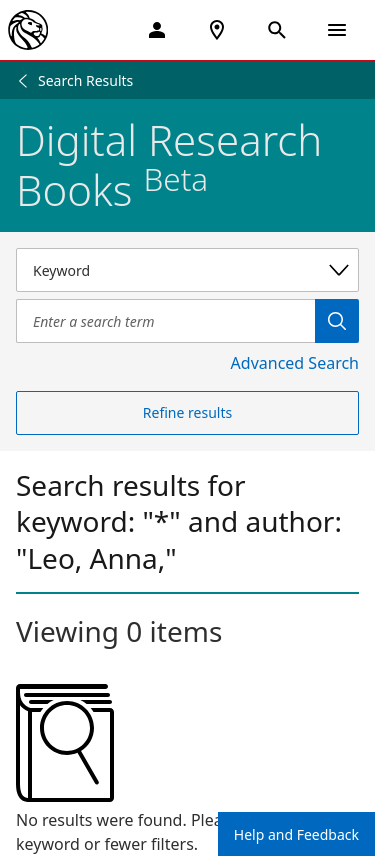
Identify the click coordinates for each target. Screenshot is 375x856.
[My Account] (157, 30)
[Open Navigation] (337, 30)
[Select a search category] (187, 270)
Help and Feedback (296, 834)
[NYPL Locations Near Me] (217, 30)
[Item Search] (165, 321)
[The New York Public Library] (28, 30)
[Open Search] (277, 30)
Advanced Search (295, 363)
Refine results (187, 412)
